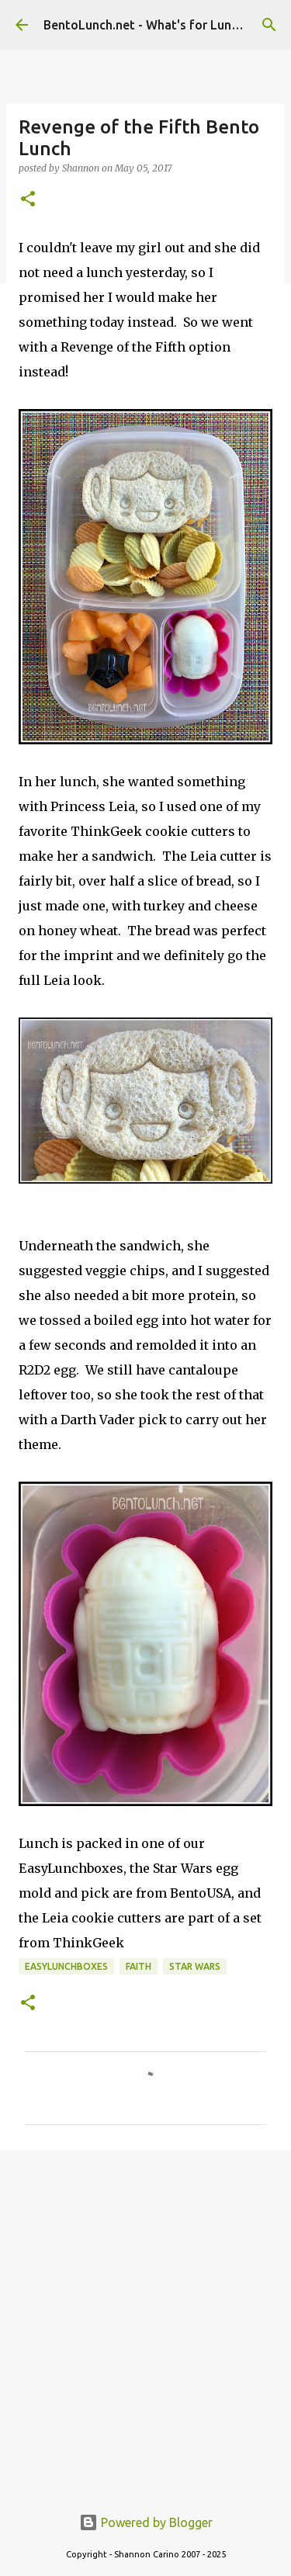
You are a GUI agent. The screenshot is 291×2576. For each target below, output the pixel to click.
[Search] (269, 24)
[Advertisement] (145, 2318)
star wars (194, 1966)
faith (138, 1966)
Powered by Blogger (146, 2522)
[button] (28, 199)
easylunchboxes (66, 1966)
